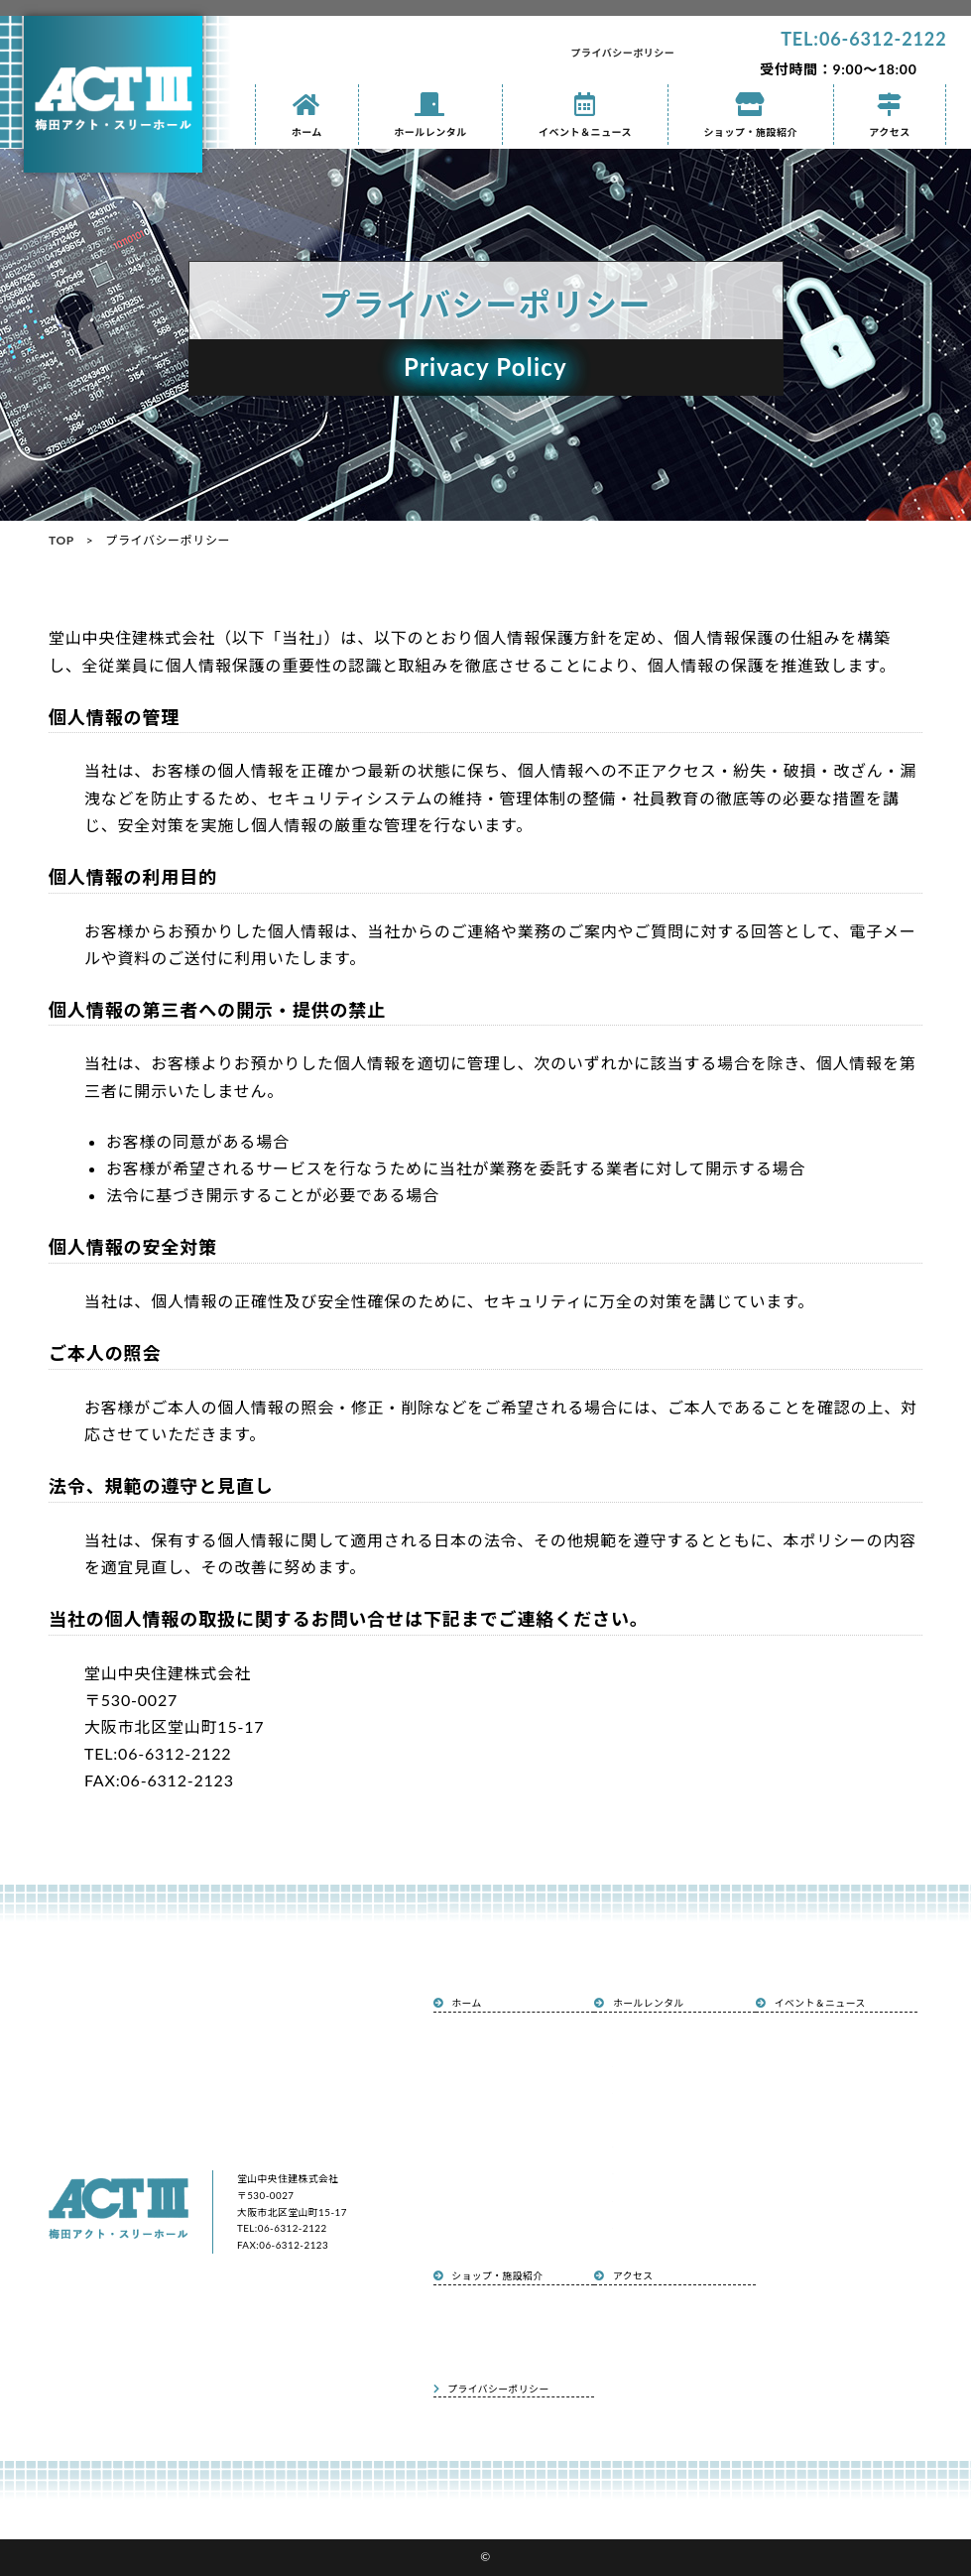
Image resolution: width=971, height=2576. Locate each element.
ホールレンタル (431, 115)
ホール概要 (630, 2037)
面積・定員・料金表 (644, 2171)
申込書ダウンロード (644, 2199)
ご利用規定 (630, 2226)
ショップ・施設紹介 (750, 115)
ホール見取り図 (637, 2144)
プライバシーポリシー (623, 53)
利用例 (623, 2064)
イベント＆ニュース (585, 115)
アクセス (890, 115)
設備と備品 (630, 2091)
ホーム (307, 115)
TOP (61, 540)
